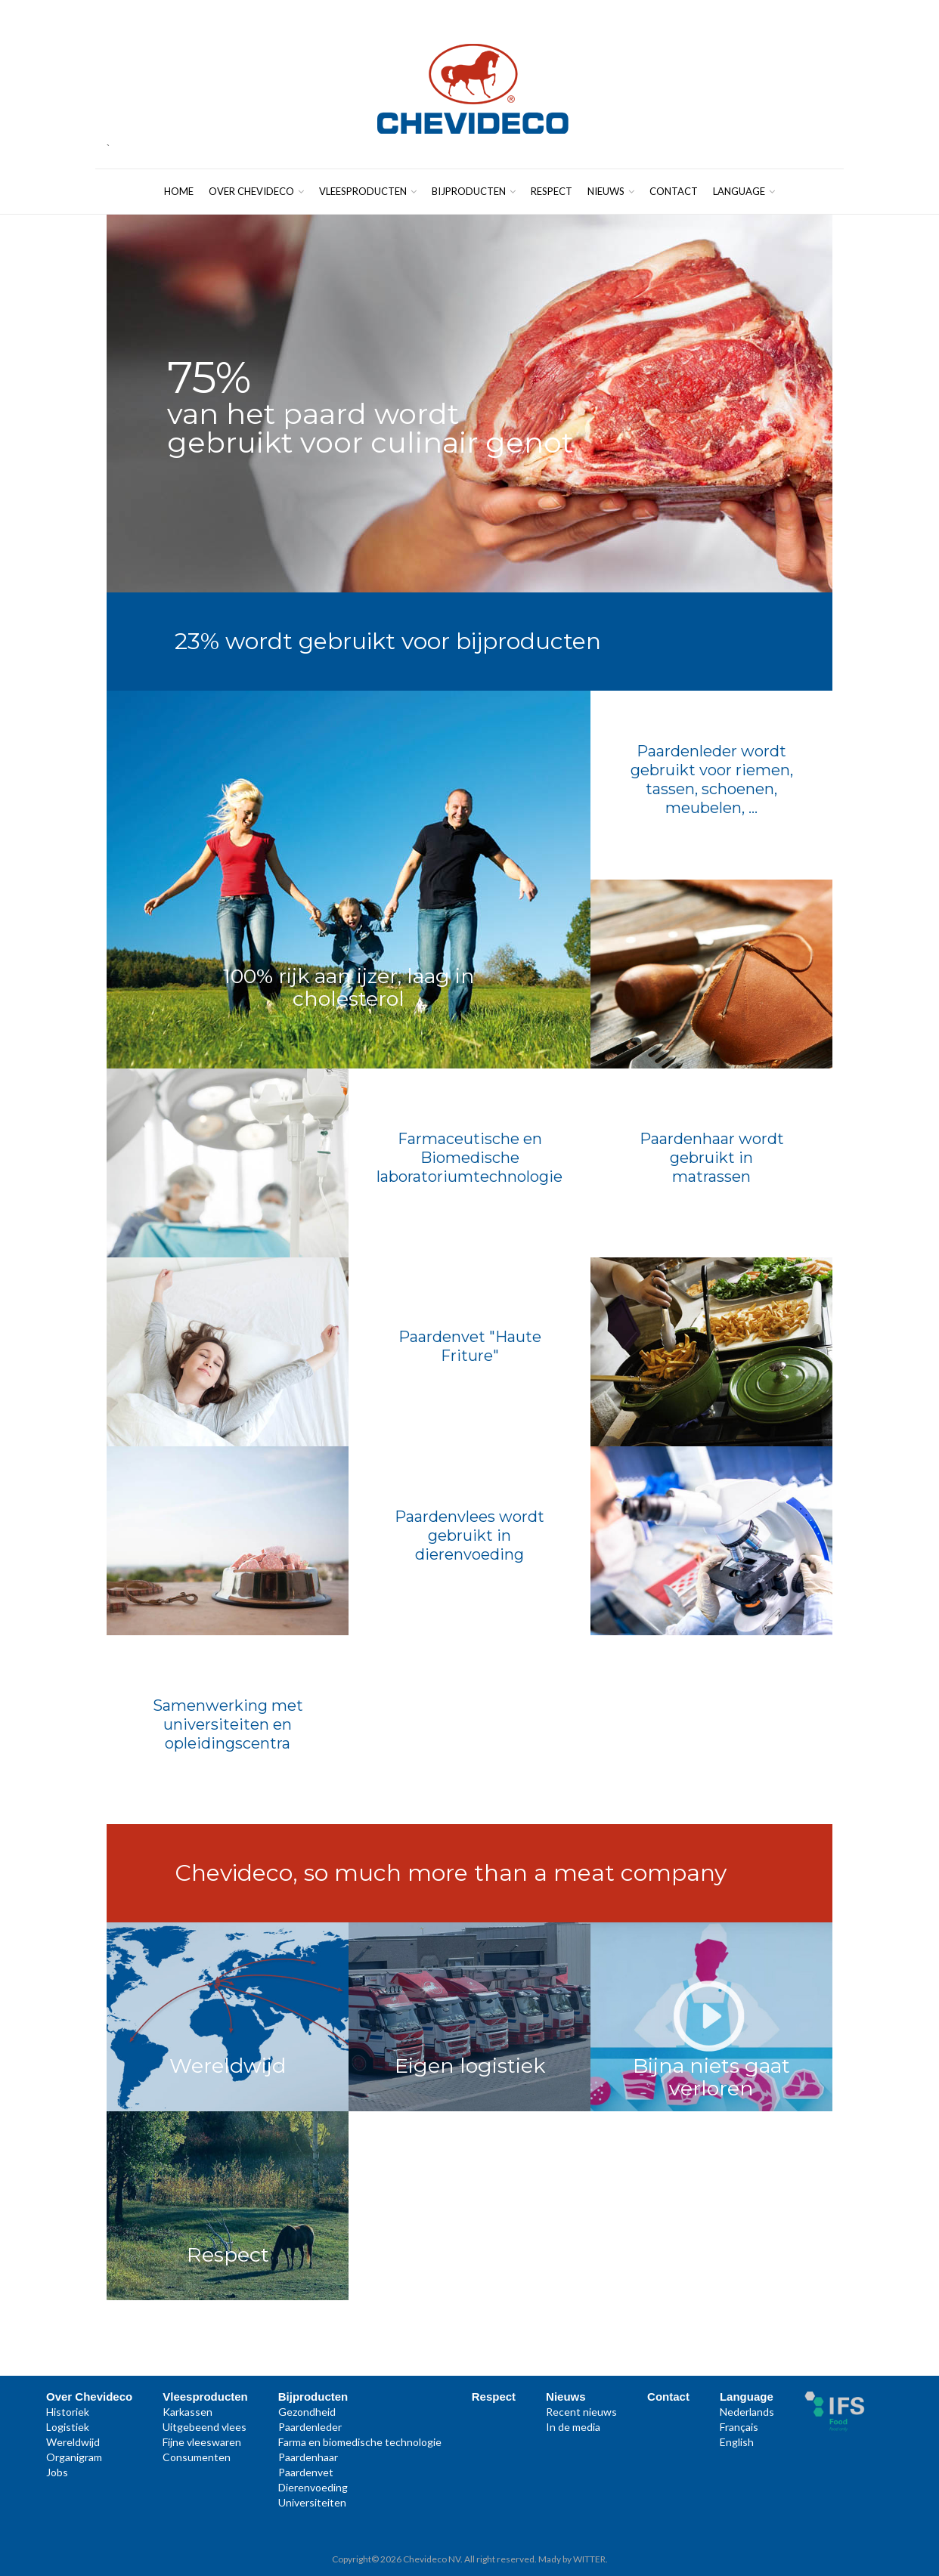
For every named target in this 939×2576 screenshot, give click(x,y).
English (737, 2441)
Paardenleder (310, 2426)
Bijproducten (474, 191)
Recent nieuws (581, 2411)
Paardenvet (305, 2472)
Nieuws (610, 191)
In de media (573, 2426)
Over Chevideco (256, 191)
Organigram (74, 2457)
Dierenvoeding (313, 2487)
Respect (551, 191)
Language (744, 191)
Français (739, 2426)
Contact (673, 191)
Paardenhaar (308, 2457)
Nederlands (747, 2411)
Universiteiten (312, 2502)
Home (179, 191)
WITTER (589, 2559)
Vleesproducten (368, 191)
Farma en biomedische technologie (360, 2441)
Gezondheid (307, 2411)
